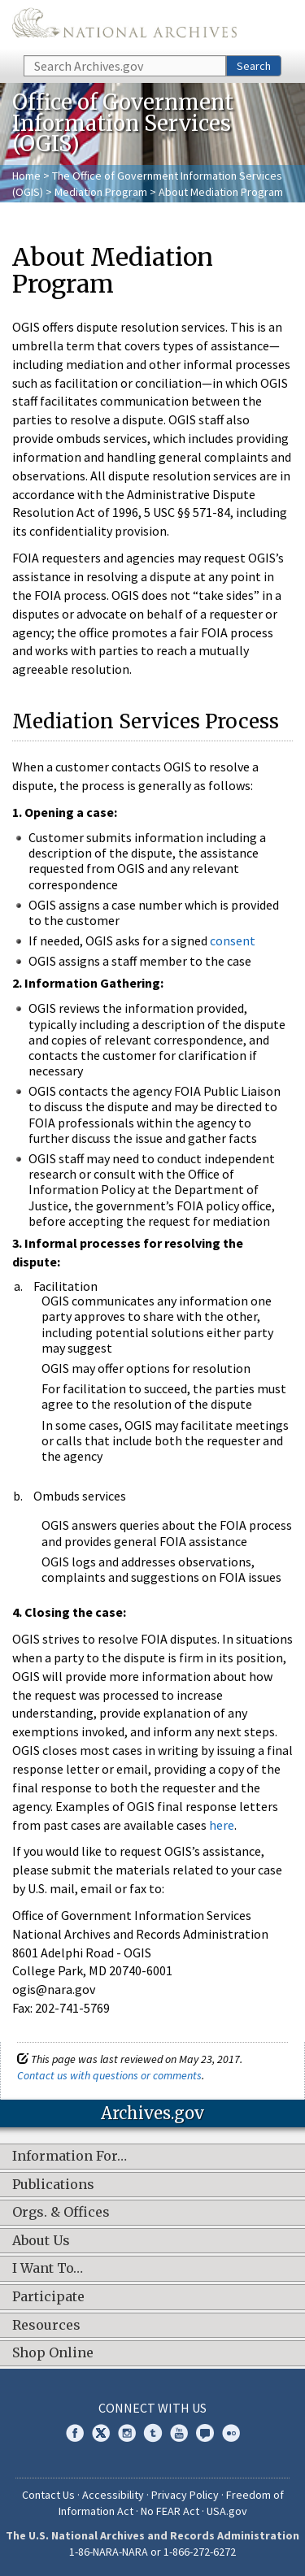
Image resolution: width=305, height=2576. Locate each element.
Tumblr (153, 2433)
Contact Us (48, 2494)
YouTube (179, 2433)
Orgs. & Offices (61, 2212)
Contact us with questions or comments (109, 2075)
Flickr (231, 2433)
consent (232, 940)
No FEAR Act (170, 2511)
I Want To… (47, 2268)
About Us (41, 2241)
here (221, 1825)
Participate (48, 2297)
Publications (53, 2185)
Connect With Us (152, 2408)
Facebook (75, 2433)
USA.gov (227, 2511)
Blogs (205, 2433)
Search (254, 66)
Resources (46, 2325)
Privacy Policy (185, 2494)
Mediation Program (100, 192)
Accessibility (113, 2494)
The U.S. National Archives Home (124, 26)
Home (26, 175)
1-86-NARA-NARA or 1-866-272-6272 (152, 2551)
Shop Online (53, 2353)
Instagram (127, 2433)
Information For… (69, 2156)
